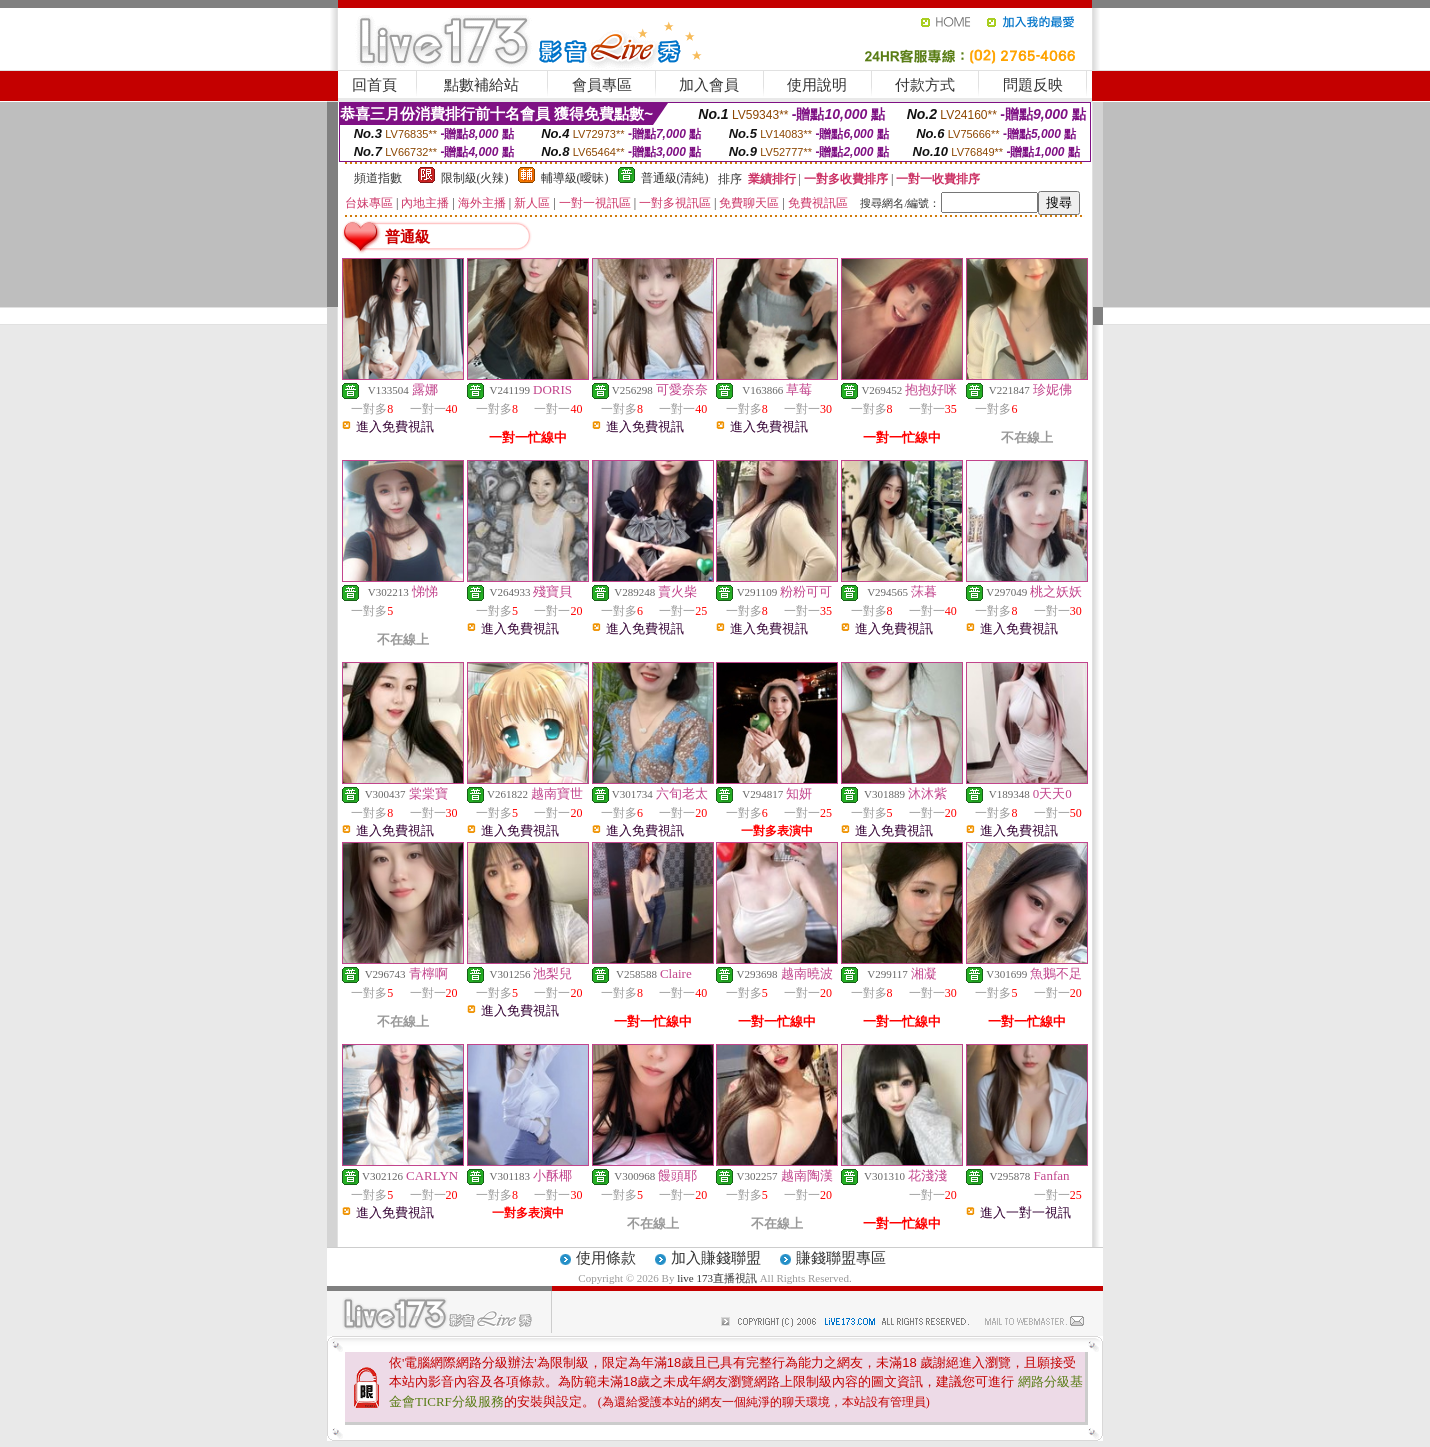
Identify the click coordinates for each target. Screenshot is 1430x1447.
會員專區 (602, 85)
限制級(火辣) (475, 178)
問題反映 (1033, 85)
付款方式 (925, 85)
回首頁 (374, 85)
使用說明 (817, 85)
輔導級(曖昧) (575, 178)
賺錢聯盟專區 (841, 1258)
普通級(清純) (675, 178)
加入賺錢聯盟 (716, 1258)
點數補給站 (481, 85)
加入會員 (709, 85)
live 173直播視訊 (717, 1278)
